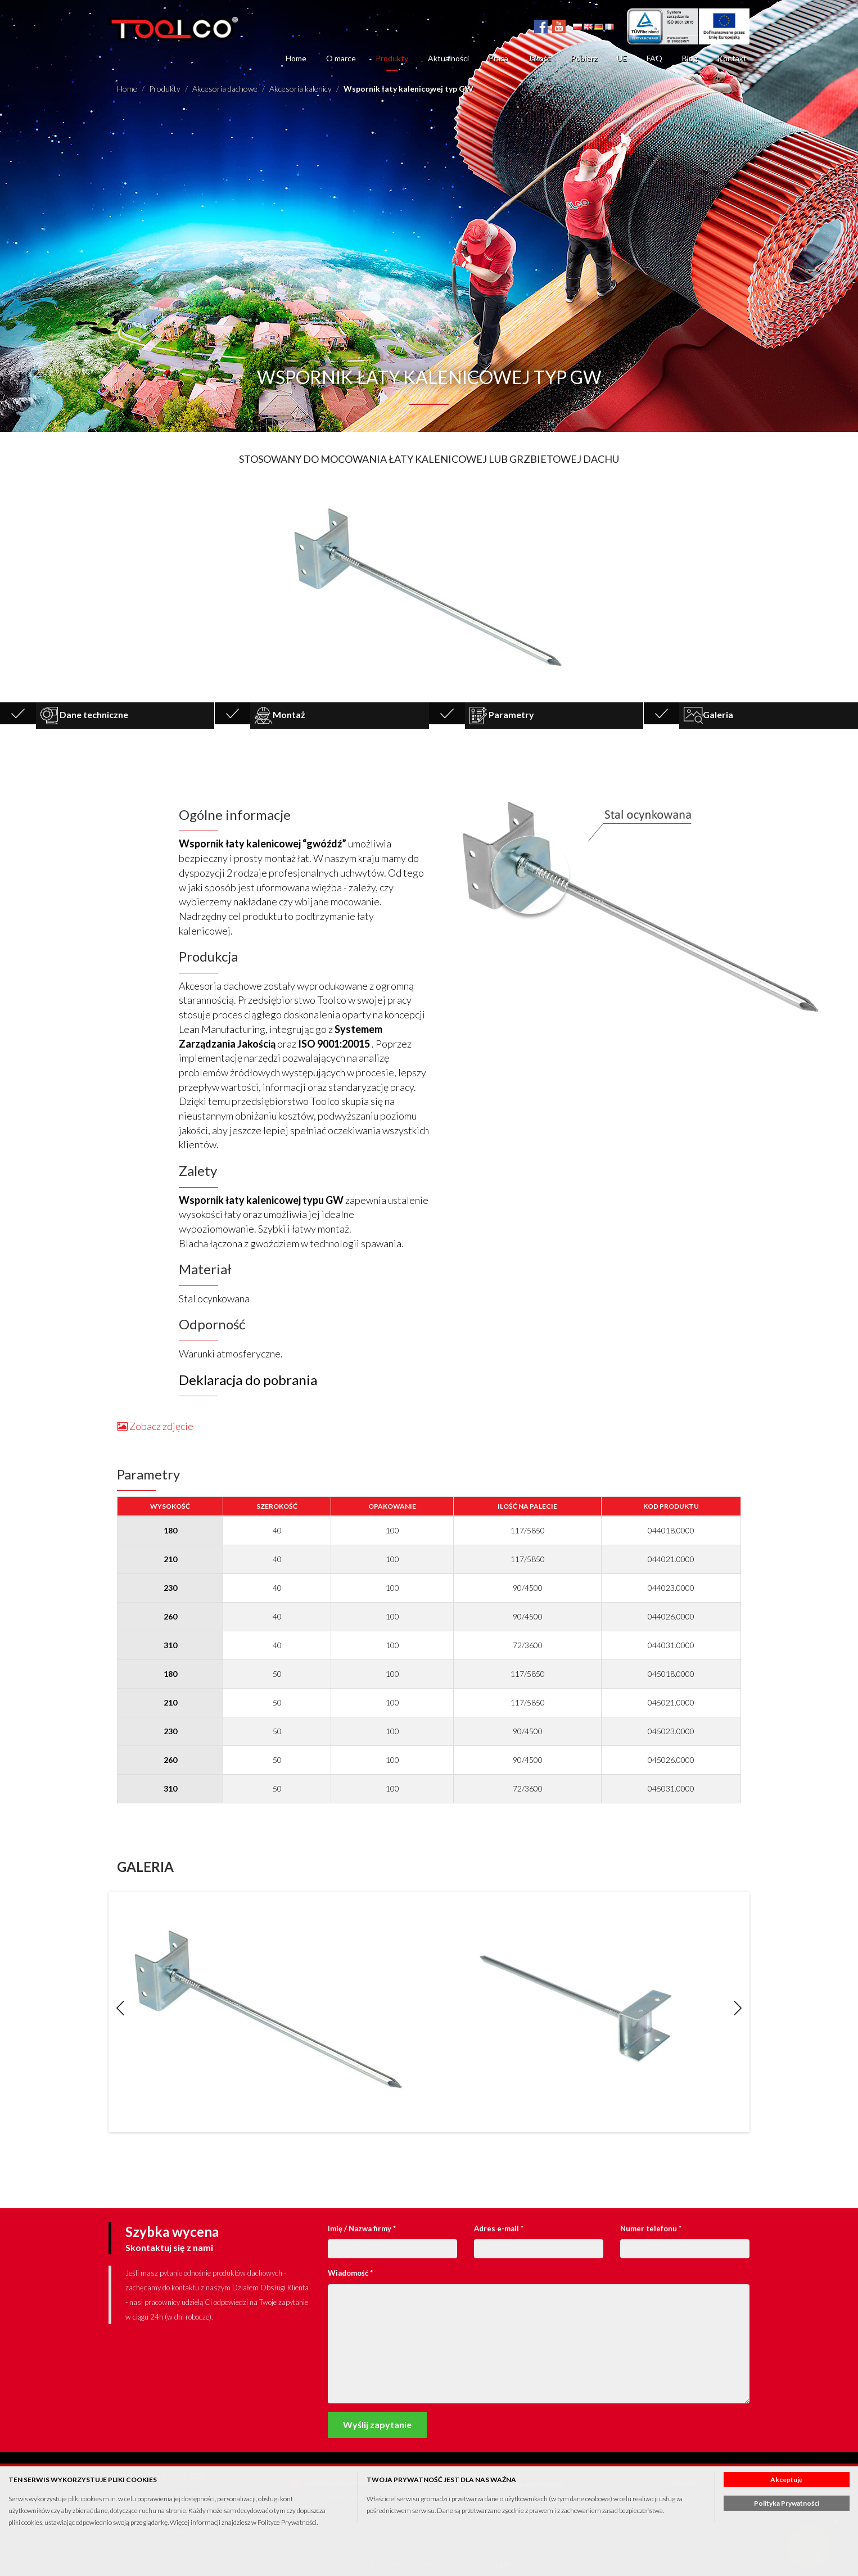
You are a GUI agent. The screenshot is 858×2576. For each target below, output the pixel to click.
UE (622, 58)
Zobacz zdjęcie (155, 1426)
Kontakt (732, 58)
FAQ (654, 58)
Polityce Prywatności (287, 2522)
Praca (498, 58)
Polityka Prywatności (786, 2503)
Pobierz (584, 58)
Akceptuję (786, 2479)
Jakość (539, 58)
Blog (690, 58)
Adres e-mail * (498, 2228)
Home (296, 58)
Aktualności (448, 58)
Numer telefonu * (650, 2228)
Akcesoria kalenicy (300, 88)
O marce (341, 58)
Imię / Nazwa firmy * (362, 2228)
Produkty (392, 58)
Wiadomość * (350, 2272)
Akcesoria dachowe (225, 88)
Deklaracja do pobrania (248, 1380)
